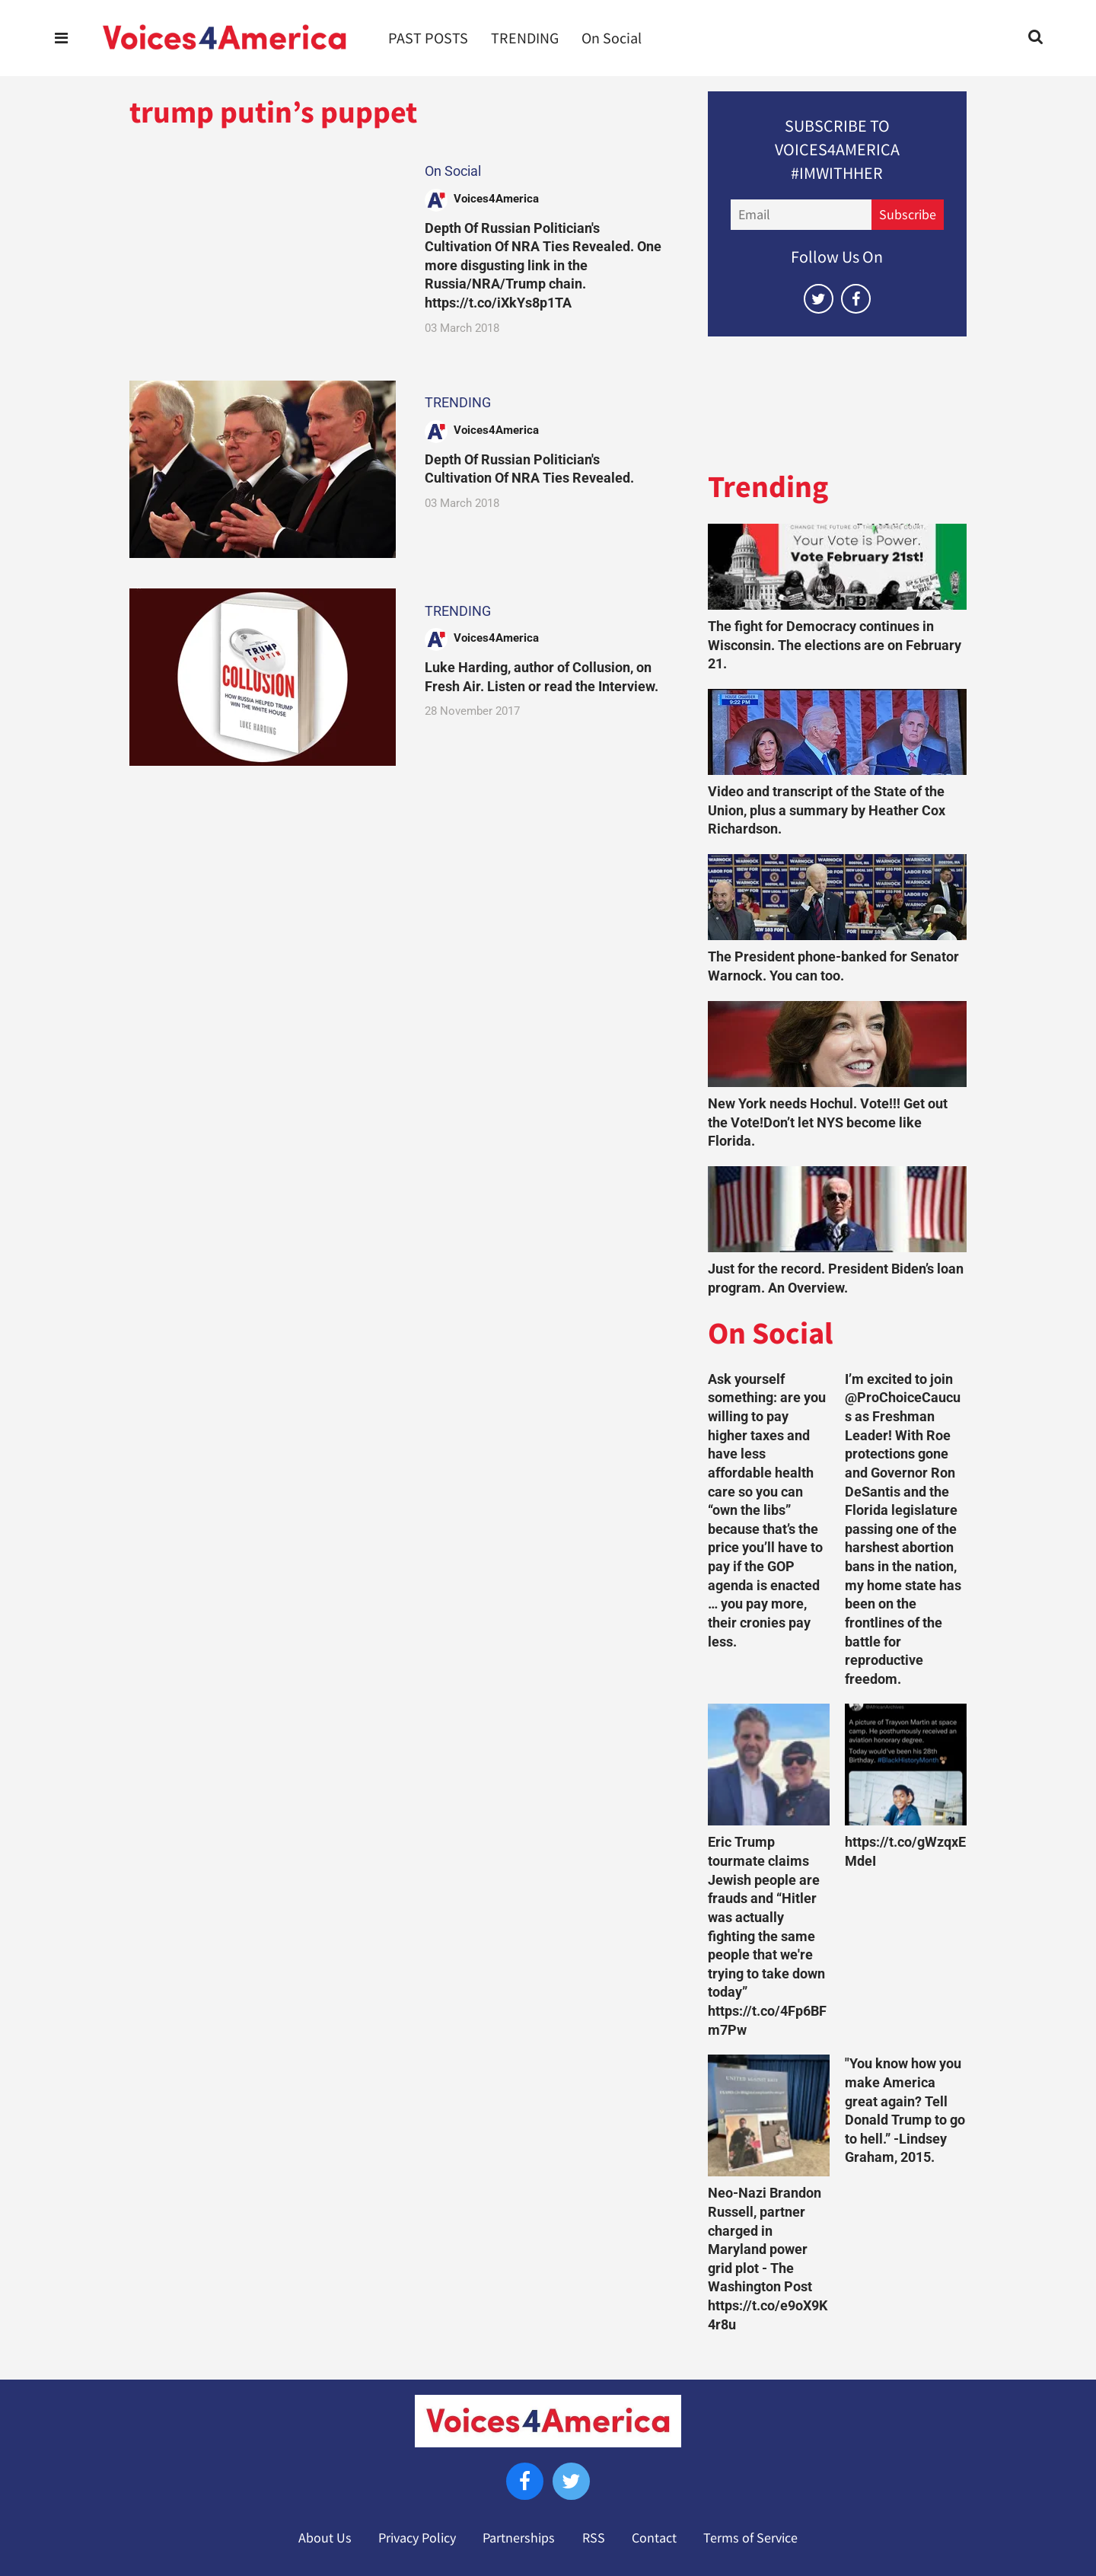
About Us (325, 2538)
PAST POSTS (428, 38)
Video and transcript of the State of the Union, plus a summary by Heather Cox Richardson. (826, 810)
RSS (593, 2538)
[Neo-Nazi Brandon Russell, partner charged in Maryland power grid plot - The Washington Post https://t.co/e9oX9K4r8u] (769, 2115)
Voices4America (496, 199)
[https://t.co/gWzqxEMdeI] (906, 1764)
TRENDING (525, 38)
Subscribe (907, 214)
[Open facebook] (856, 299)
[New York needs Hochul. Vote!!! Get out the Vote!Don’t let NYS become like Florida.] (837, 1044)
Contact (654, 2538)
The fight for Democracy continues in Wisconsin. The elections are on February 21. (834, 645)
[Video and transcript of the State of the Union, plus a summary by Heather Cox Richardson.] (837, 732)
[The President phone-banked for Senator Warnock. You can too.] (837, 897)
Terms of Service (750, 2538)
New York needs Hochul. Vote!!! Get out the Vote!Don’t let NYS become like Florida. (828, 1122)
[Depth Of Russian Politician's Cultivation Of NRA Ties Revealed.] (262, 469)
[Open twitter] (818, 299)
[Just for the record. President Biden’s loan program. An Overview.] (837, 1209)
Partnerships (519, 2538)
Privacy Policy (417, 2538)
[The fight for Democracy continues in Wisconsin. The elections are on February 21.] (837, 567)
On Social (611, 38)
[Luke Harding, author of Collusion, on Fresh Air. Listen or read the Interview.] (262, 677)
